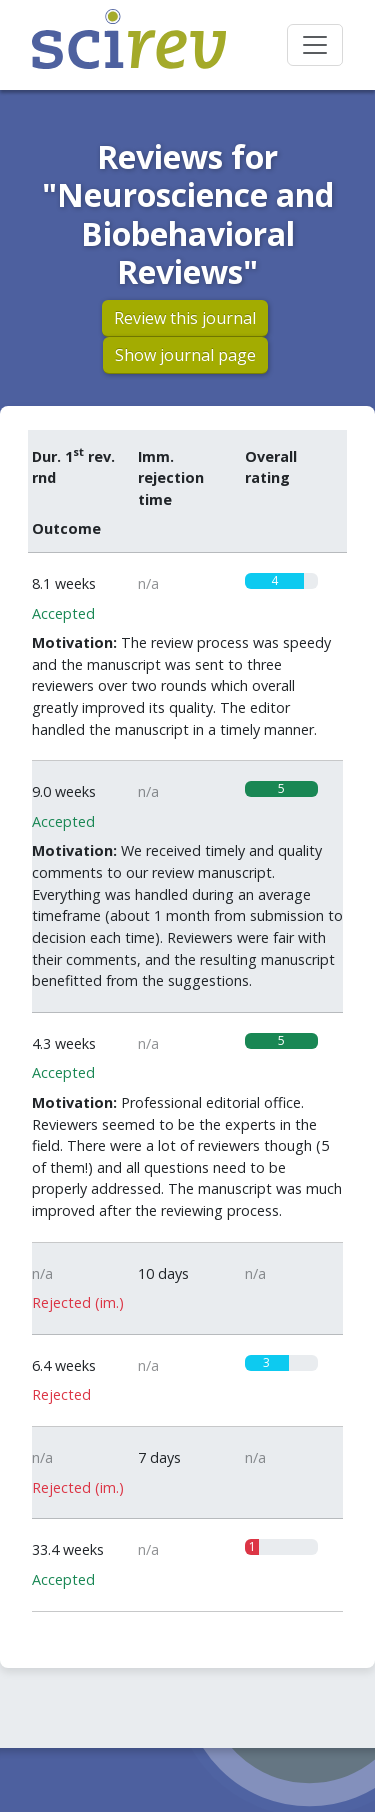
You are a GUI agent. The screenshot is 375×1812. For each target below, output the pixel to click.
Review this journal (185, 318)
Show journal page (185, 355)
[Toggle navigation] (315, 45)
